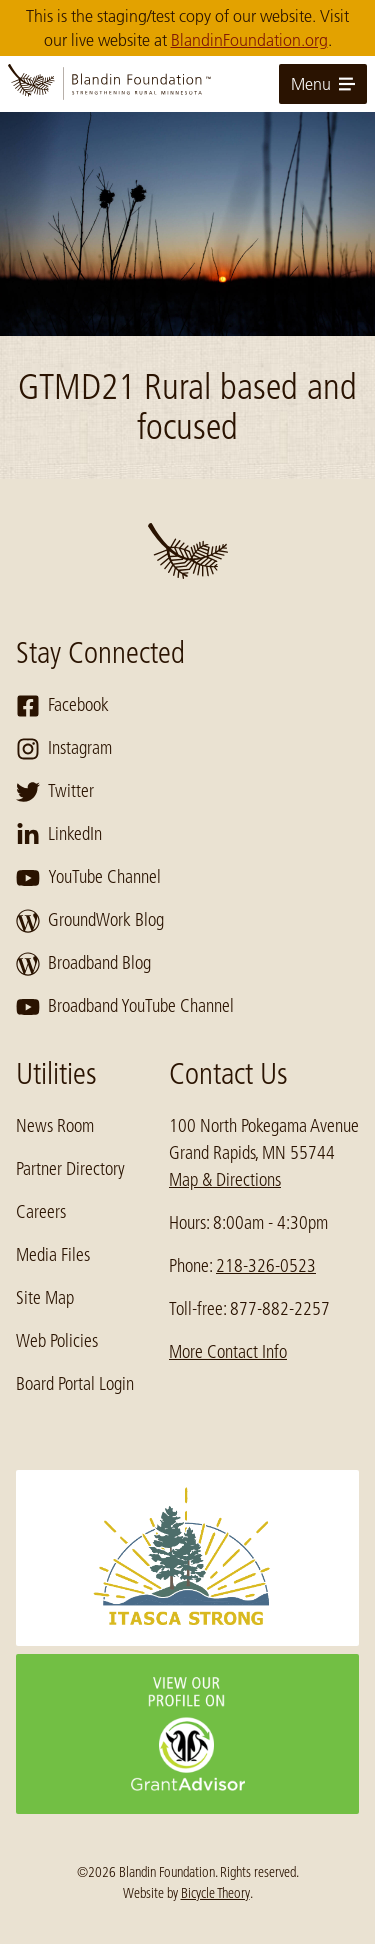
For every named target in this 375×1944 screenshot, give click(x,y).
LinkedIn (59, 835)
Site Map (45, 1298)
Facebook (62, 706)
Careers (41, 1212)
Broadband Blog (83, 964)
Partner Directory (70, 1169)
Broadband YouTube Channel (125, 1007)
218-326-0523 (266, 1266)
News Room (55, 1126)
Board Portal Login (75, 1384)
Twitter (55, 792)
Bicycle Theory (215, 1893)
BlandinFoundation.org (249, 40)
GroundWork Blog (90, 921)
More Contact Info (228, 1352)
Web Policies (57, 1341)
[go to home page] (187, 84)
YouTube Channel (88, 878)
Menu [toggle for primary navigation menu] (323, 84)
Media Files (53, 1255)
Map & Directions (225, 1180)
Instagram (64, 749)
